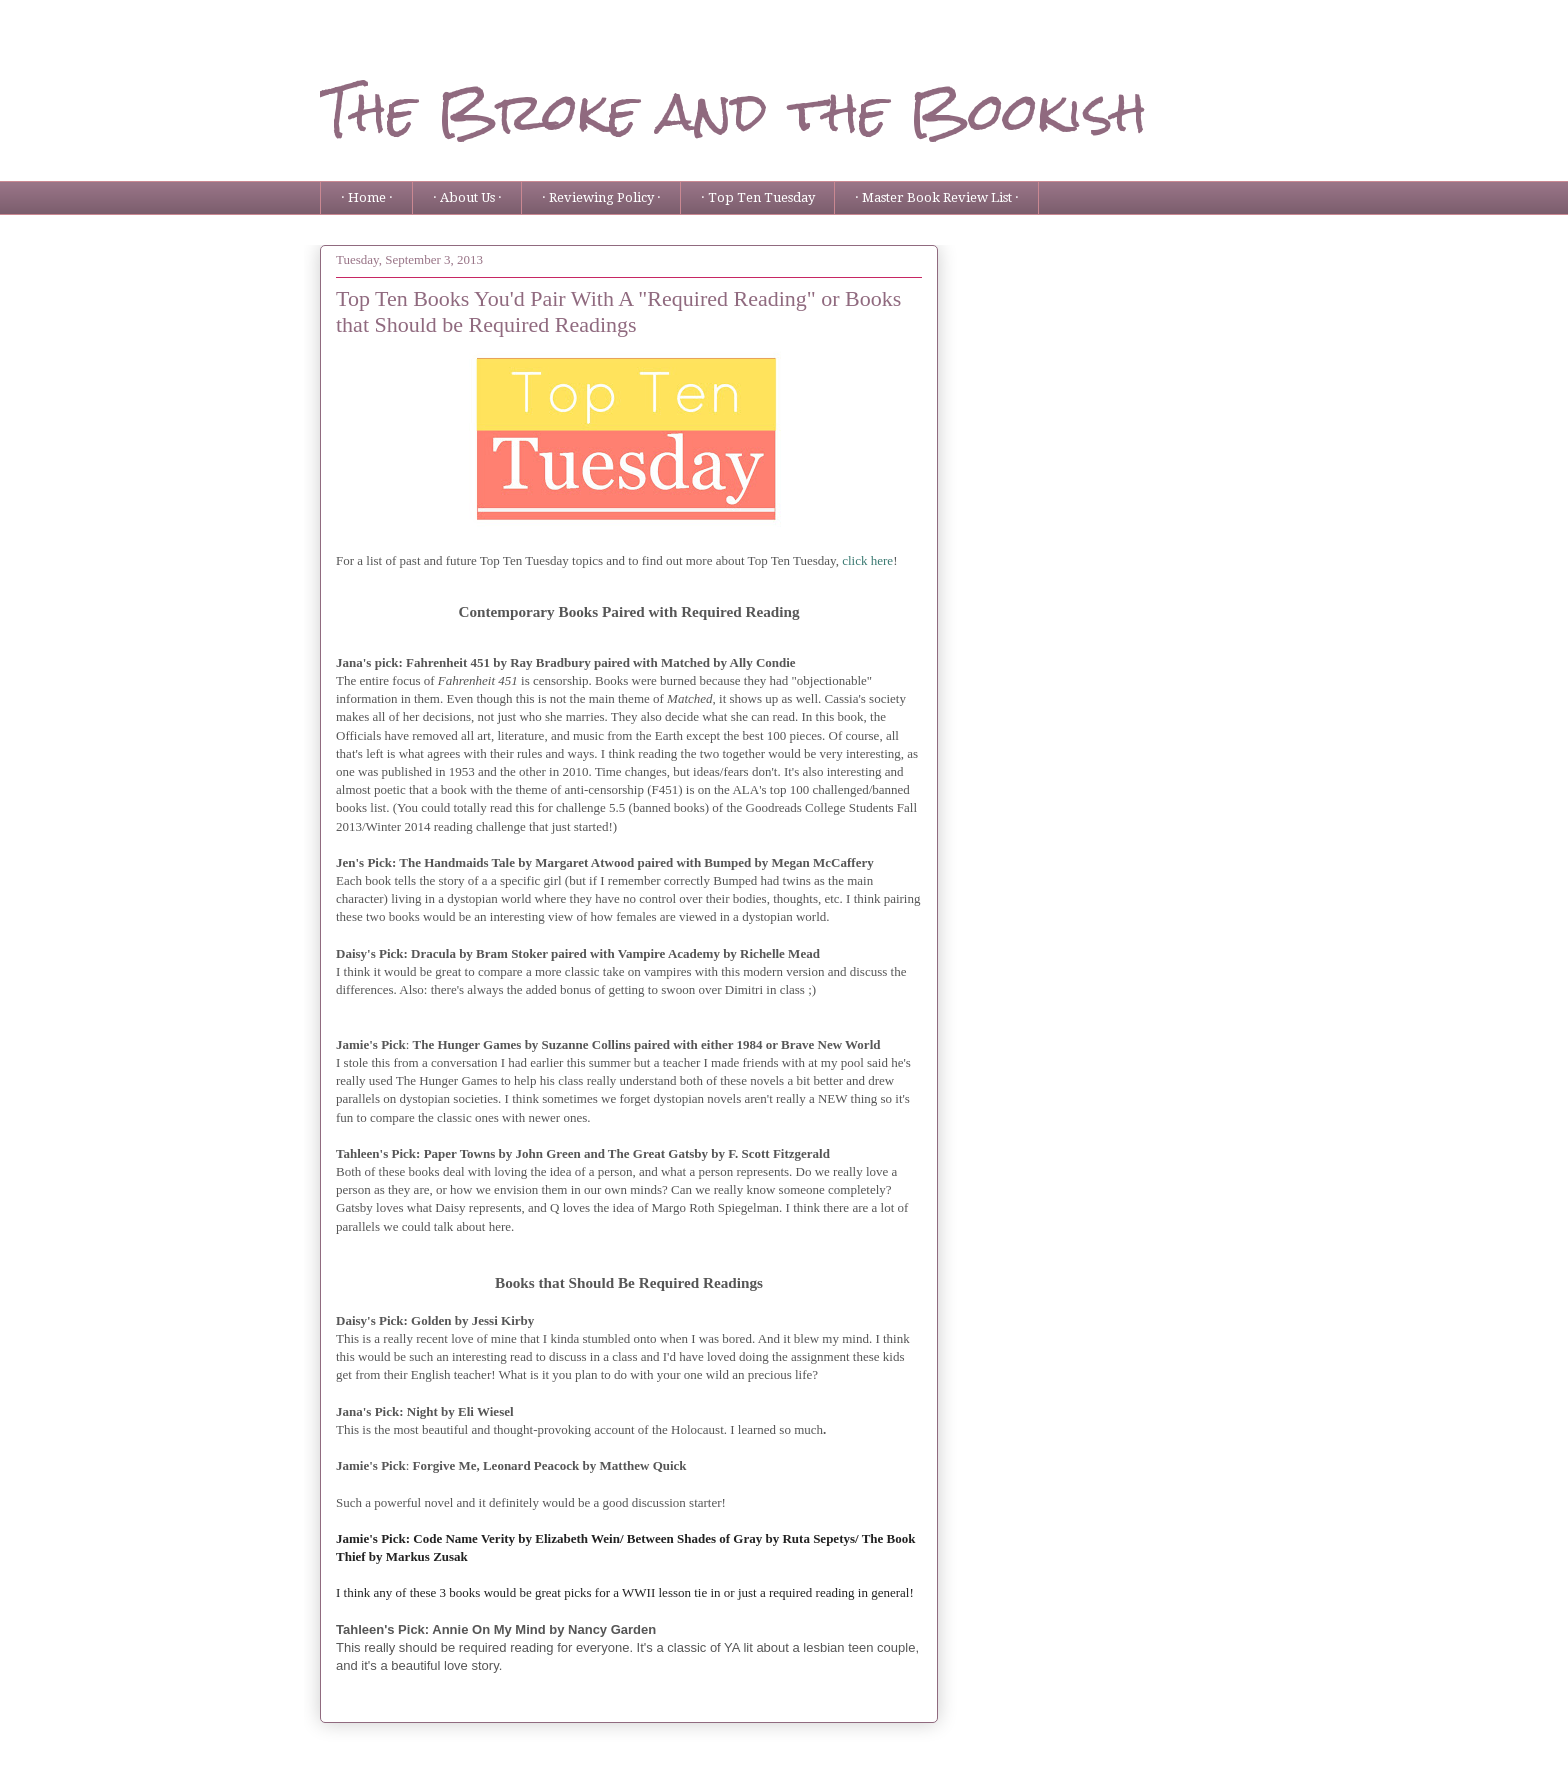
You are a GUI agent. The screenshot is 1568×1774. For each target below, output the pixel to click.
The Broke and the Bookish (733, 111)
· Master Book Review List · (937, 197)
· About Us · (467, 197)
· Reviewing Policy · (601, 197)
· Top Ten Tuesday (758, 197)
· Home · (367, 197)
